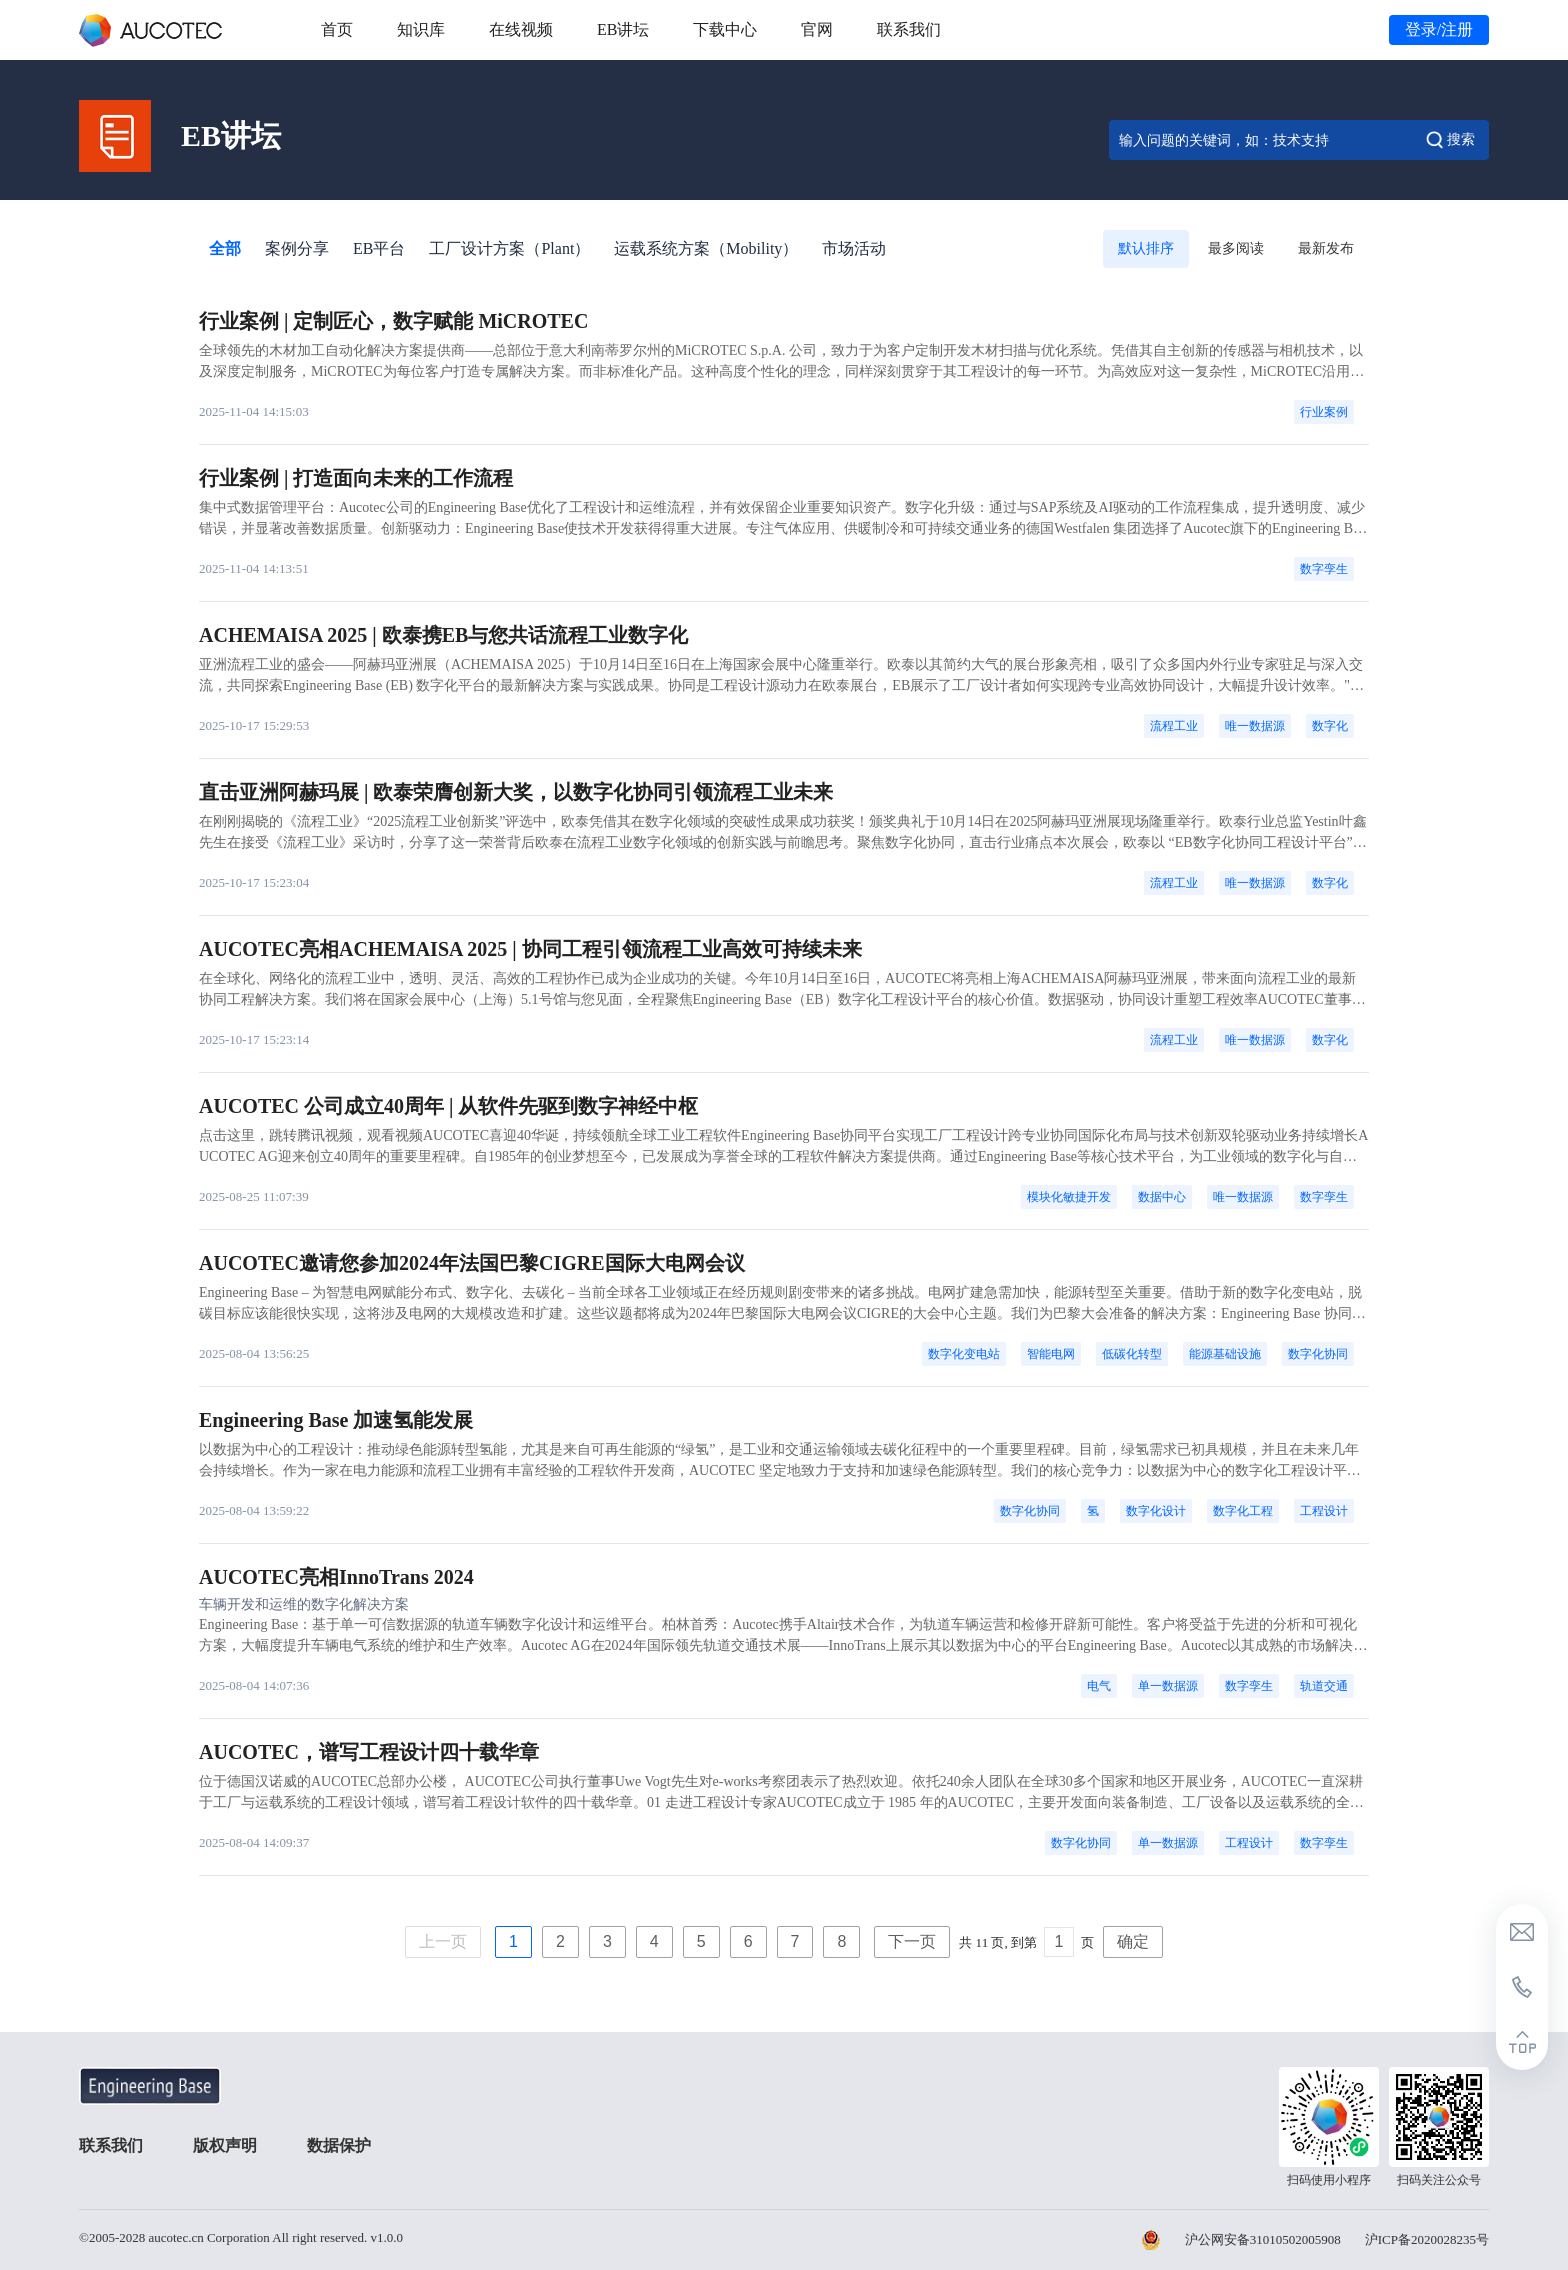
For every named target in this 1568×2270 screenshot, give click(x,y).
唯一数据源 (1255, 726)
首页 (337, 29)
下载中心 (725, 29)
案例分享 (297, 248)
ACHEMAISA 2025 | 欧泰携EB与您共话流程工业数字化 (443, 635)
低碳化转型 (1132, 1354)
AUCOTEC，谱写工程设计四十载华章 (369, 1752)
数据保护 (339, 2145)
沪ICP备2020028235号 (1427, 2239)
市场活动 (854, 248)
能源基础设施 (1225, 1354)
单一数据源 (1168, 1686)
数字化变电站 (964, 1354)
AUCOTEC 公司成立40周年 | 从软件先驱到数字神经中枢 (448, 1106)
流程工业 (1174, 726)
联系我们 (909, 29)
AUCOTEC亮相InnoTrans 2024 (336, 1577)
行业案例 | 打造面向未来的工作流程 (356, 478)
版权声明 (225, 2145)
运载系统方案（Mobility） (706, 248)
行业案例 (1324, 412)
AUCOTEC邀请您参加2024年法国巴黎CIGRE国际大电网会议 (472, 1263)
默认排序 (1146, 248)
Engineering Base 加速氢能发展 (336, 1420)
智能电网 (1051, 1354)
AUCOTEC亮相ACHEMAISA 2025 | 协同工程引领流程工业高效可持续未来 (530, 949)
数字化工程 (1243, 1511)
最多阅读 (1236, 248)
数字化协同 (1318, 1354)
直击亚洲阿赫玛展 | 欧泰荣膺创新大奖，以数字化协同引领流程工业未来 (516, 792)
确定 (1133, 1941)
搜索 (1449, 140)
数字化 (1330, 726)
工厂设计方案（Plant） (509, 248)
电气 (1099, 1686)
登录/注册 (1439, 29)
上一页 (443, 1941)
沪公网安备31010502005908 (1263, 2239)
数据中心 (1162, 1197)
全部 (225, 248)
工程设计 (1324, 1511)
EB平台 (379, 248)
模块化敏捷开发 (1069, 1197)
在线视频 (521, 29)
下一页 (912, 1941)
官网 (817, 29)
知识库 (421, 29)
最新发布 (1326, 248)
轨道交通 (1324, 1686)
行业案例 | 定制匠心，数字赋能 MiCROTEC (393, 321)
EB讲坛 (623, 29)
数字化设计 (1156, 1511)
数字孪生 (1324, 569)
